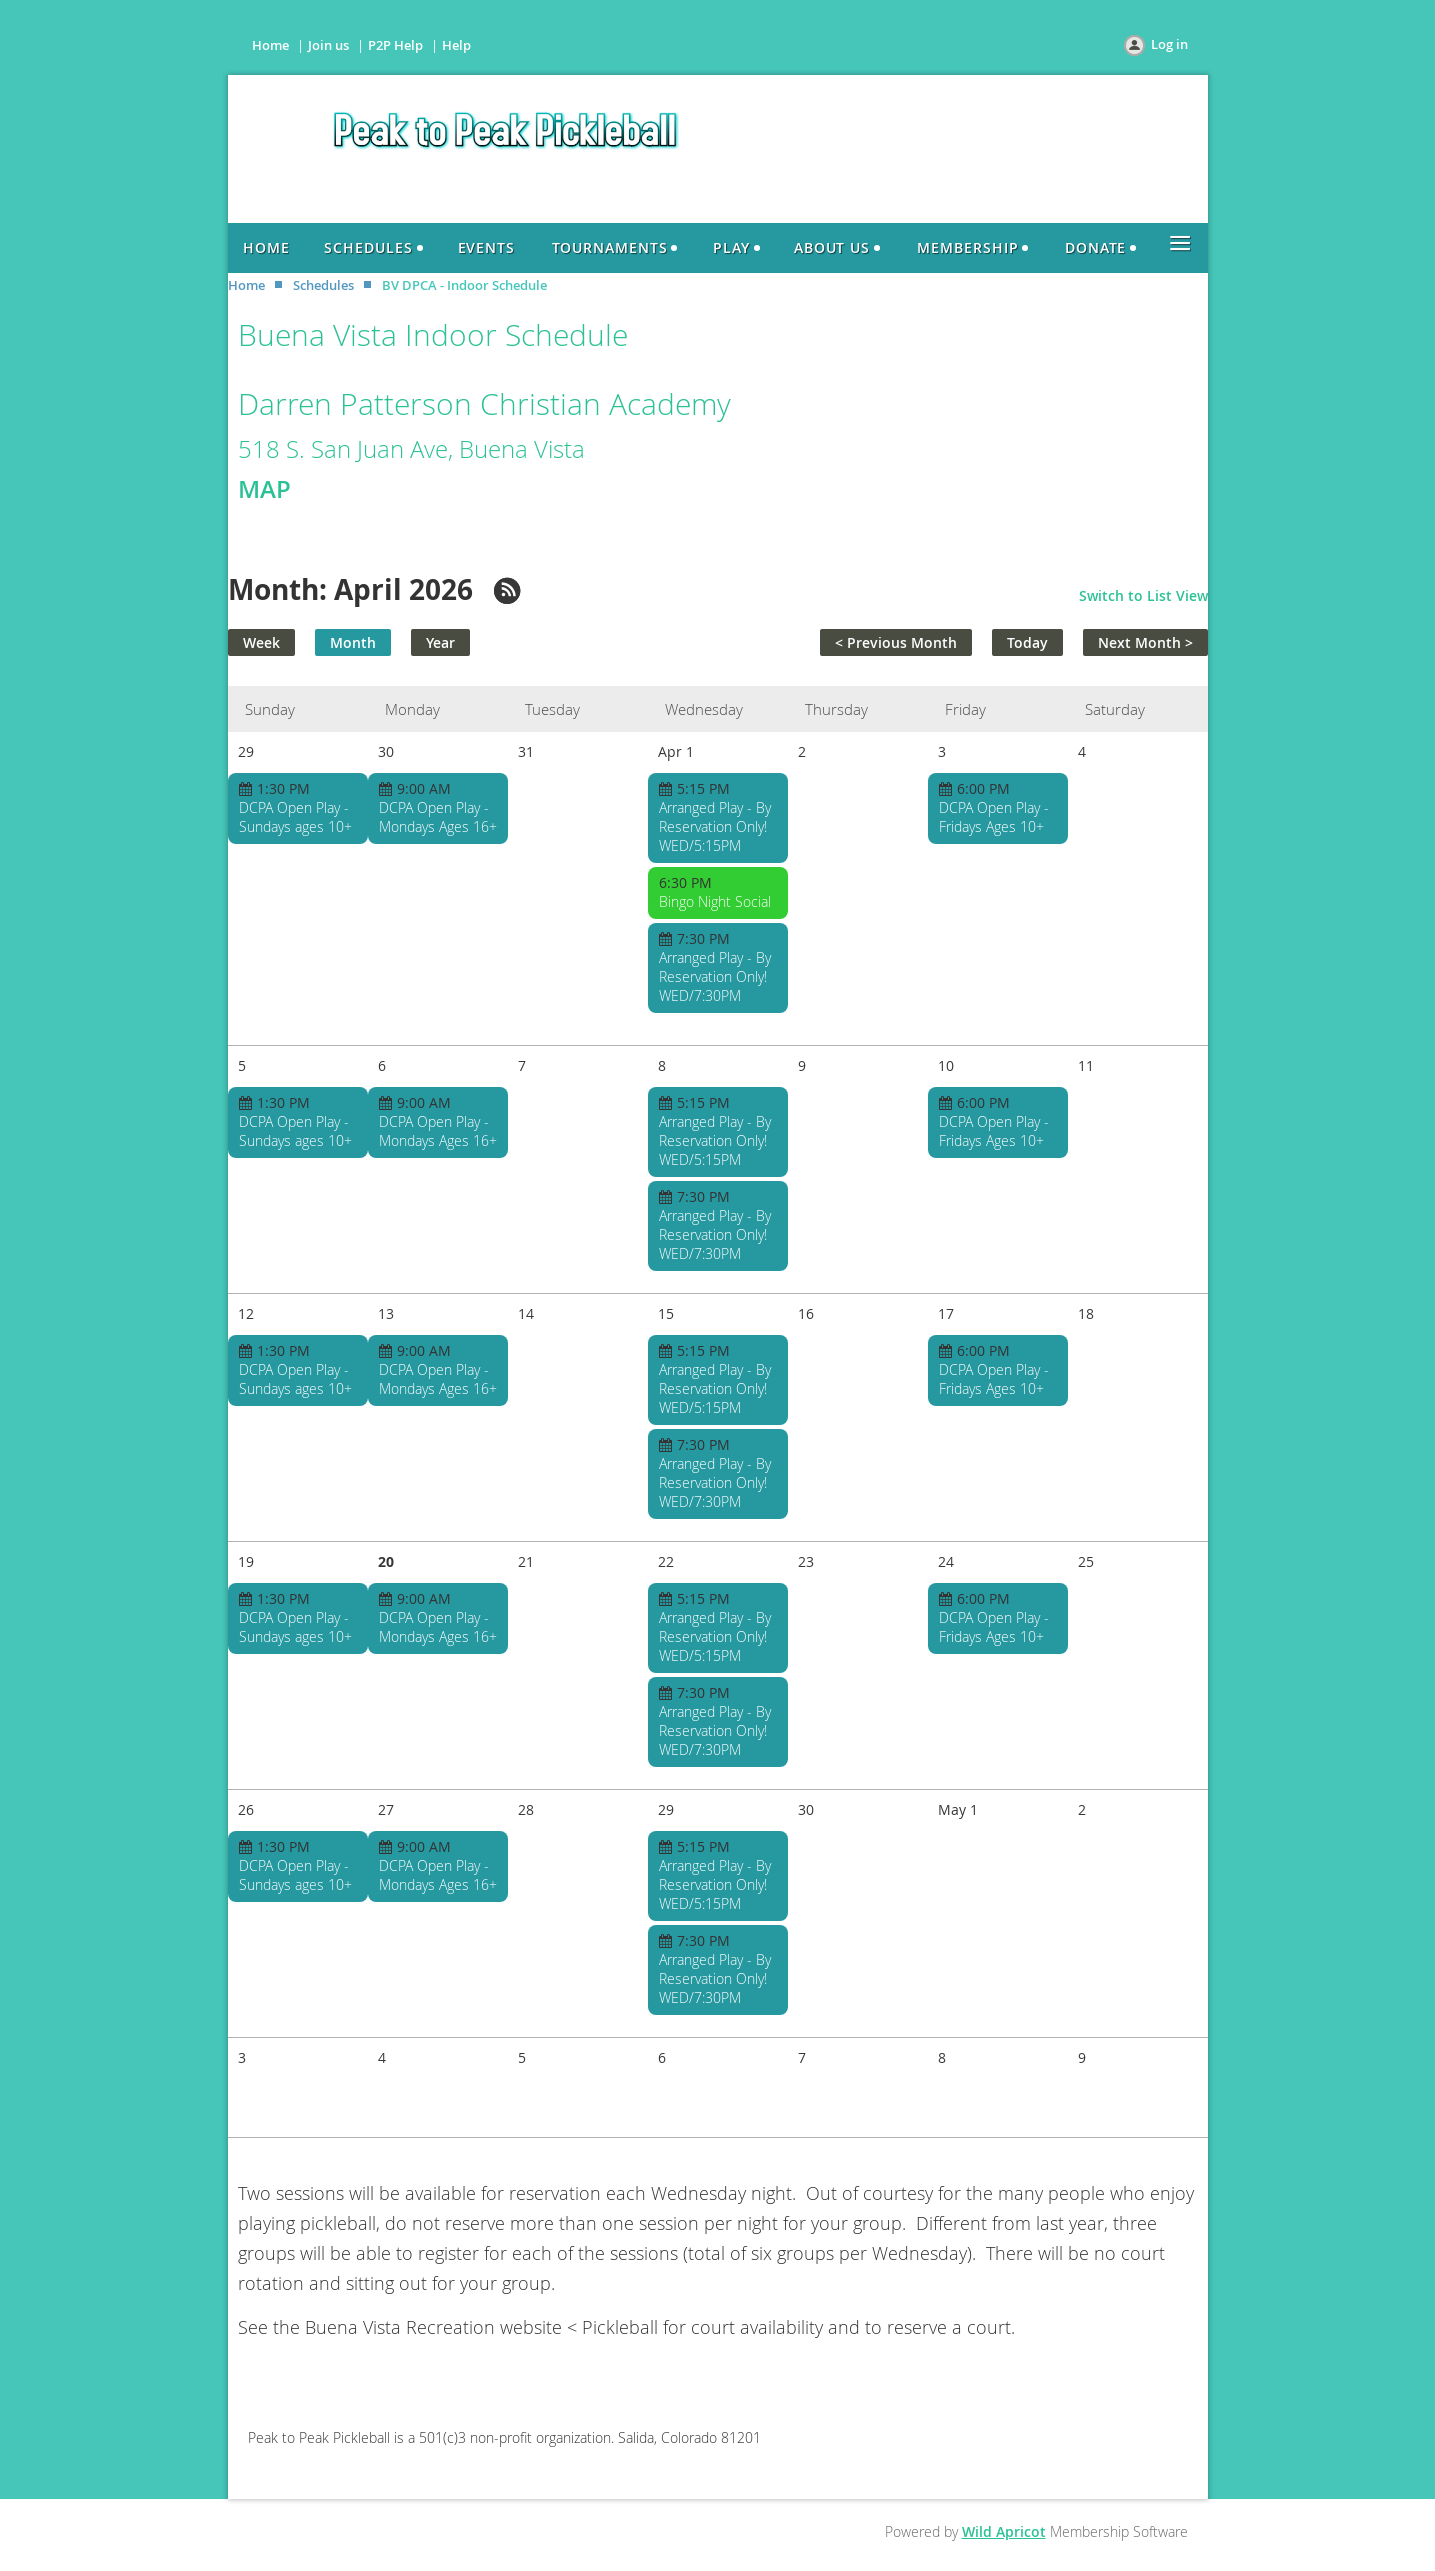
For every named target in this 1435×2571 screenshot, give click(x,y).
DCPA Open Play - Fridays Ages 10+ (994, 817)
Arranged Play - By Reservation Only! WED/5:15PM (715, 826)
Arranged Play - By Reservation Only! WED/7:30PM (715, 976)
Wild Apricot (1004, 2531)
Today (1027, 642)
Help (456, 45)
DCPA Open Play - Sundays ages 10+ (295, 817)
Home (270, 45)
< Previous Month (896, 642)
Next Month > (1145, 642)
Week (261, 642)
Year (440, 642)
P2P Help (395, 45)
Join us (328, 45)
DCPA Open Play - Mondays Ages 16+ (438, 817)
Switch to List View (1143, 595)
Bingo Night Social (715, 901)
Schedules (323, 285)
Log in (1169, 44)
